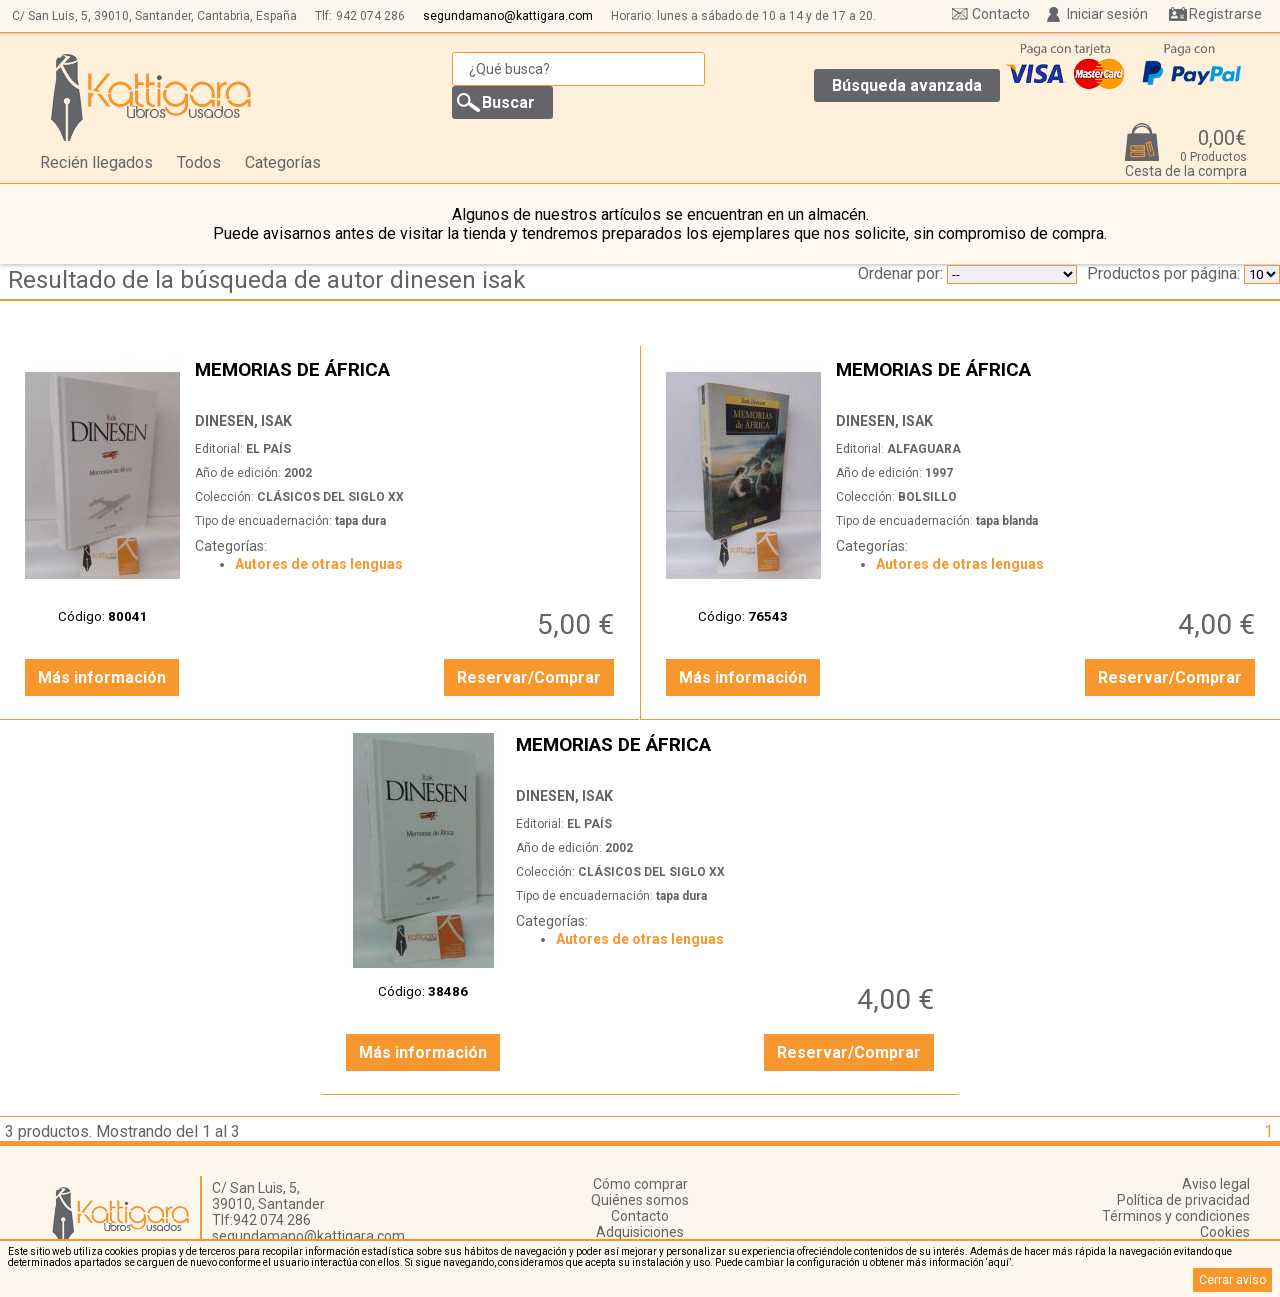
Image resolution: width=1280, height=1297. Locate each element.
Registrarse (1225, 14)
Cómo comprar (640, 1184)
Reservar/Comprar (529, 677)
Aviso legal (1216, 1184)
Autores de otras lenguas (319, 564)
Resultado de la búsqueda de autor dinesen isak (267, 280)
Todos (199, 162)
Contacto (1001, 14)
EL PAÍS (268, 449)
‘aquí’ (998, 1262)
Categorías (283, 162)
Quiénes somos (640, 1200)
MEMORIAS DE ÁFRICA (407, 380)
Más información (102, 677)
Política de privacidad (1183, 1200)
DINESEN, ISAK (243, 421)
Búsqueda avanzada (907, 85)
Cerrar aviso (1232, 1280)
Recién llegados (96, 162)
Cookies (1225, 1232)
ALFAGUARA (924, 449)
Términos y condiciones (1176, 1216)
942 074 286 (370, 16)
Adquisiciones (640, 1232)
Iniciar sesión (1107, 14)
